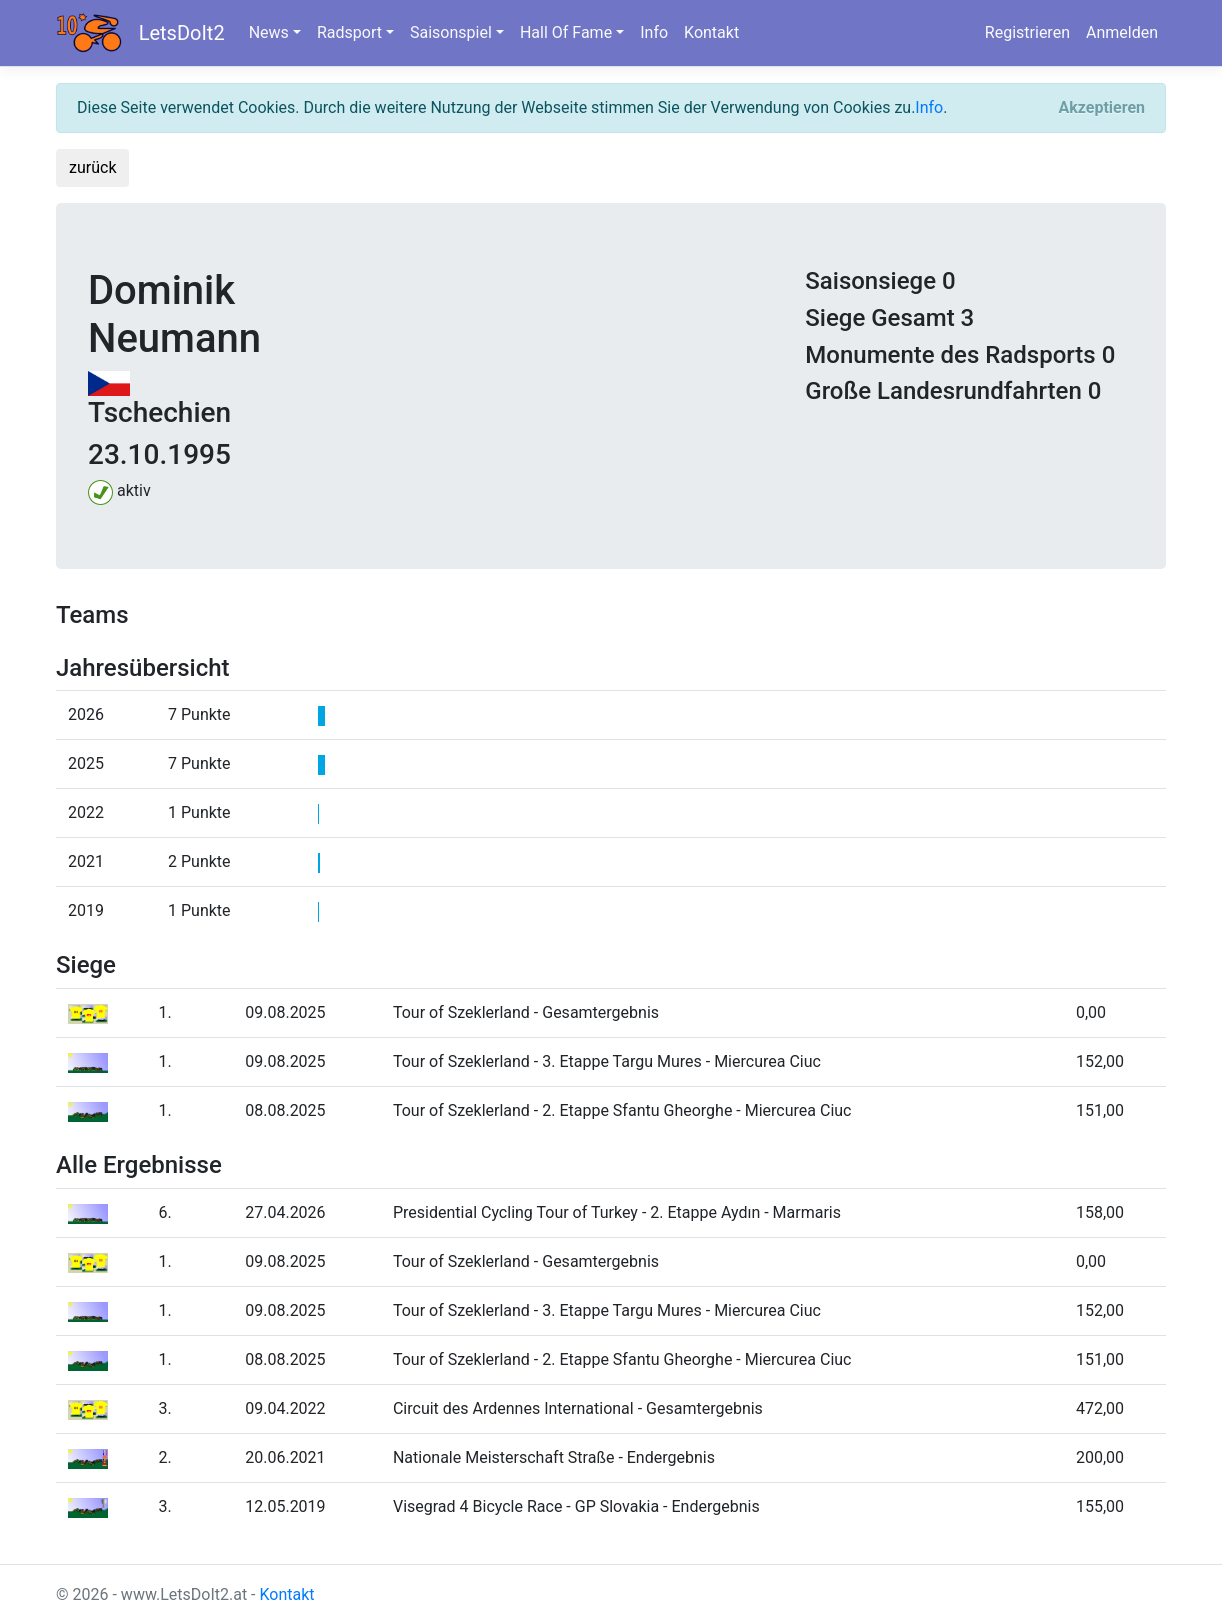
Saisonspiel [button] (451, 32)
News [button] (269, 32)
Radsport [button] (349, 32)
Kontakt (711, 32)
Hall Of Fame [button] (566, 32)
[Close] (1101, 108)
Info (654, 32)
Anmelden (1122, 32)
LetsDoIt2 (182, 33)
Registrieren (1027, 32)
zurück (92, 167)
